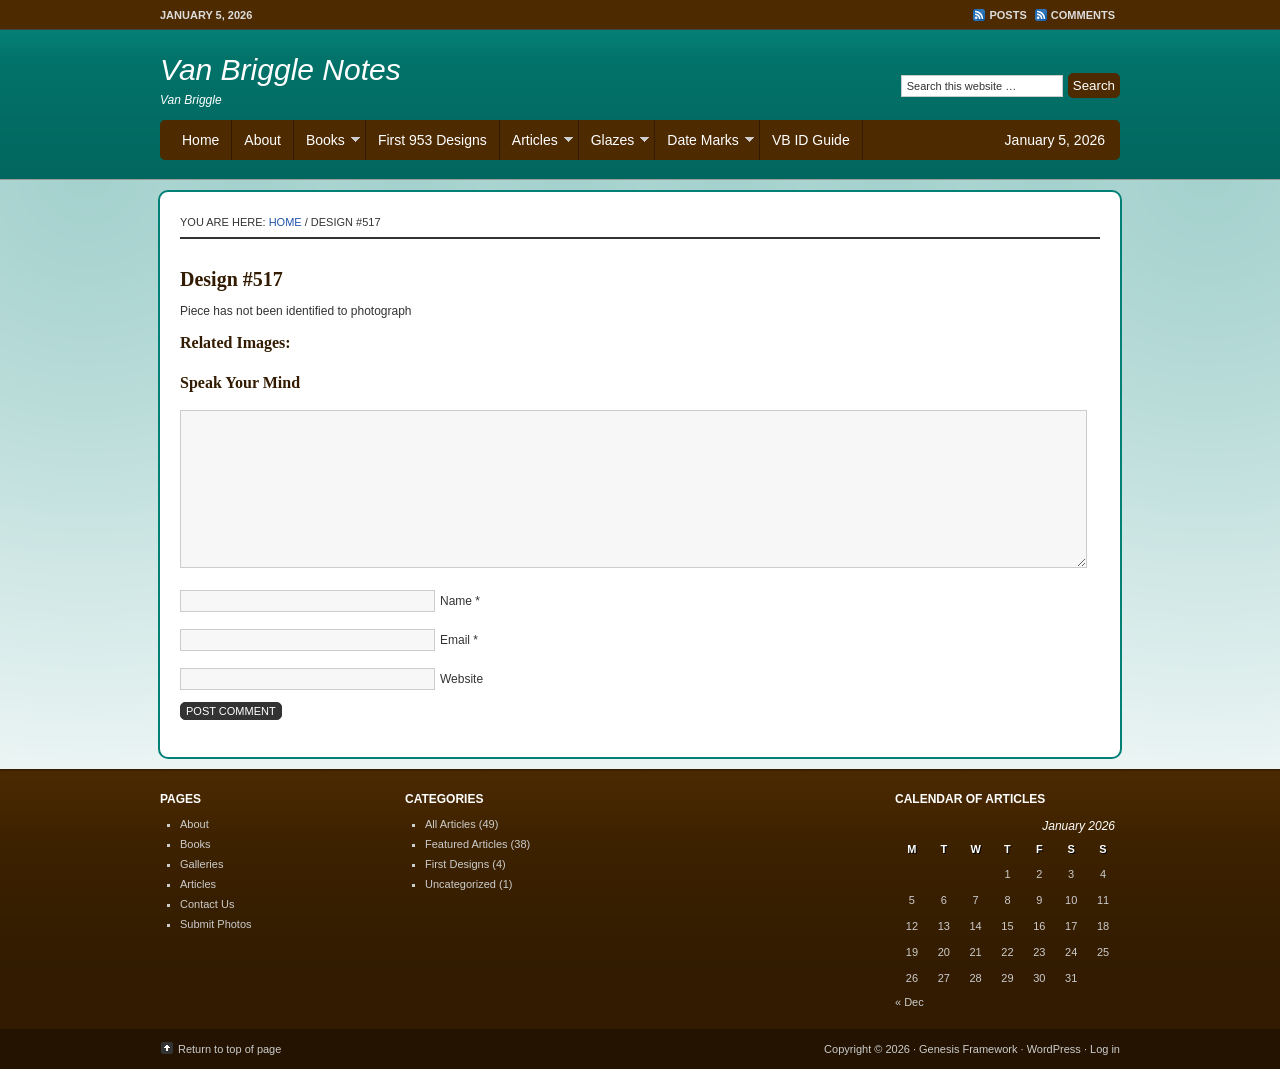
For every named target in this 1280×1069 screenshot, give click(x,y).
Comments (1083, 15)
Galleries (201, 864)
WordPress (1054, 1049)
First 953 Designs (432, 140)
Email (455, 640)
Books (327, 142)
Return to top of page (229, 1049)
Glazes (614, 142)
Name (456, 601)
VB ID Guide (811, 140)
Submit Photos (216, 924)
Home (200, 140)
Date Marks (704, 142)
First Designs (457, 864)
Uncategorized (460, 884)
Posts (1007, 15)
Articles (536, 142)
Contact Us (207, 904)
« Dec (909, 1002)
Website (461, 679)
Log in (1105, 1049)
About (262, 140)
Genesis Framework (968, 1049)
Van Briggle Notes (280, 69)
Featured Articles (466, 844)
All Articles (450, 824)
